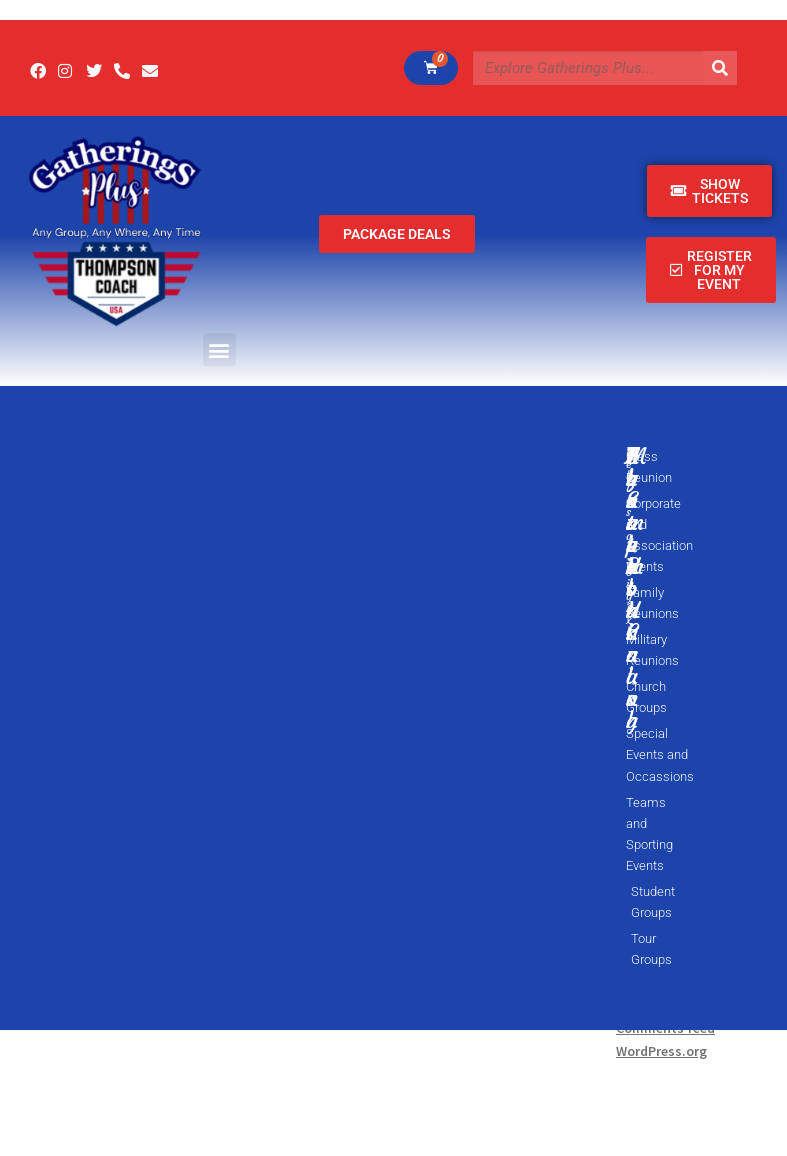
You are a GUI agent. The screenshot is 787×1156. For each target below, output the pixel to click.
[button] (219, 349)
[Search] (720, 68)
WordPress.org (661, 1051)
